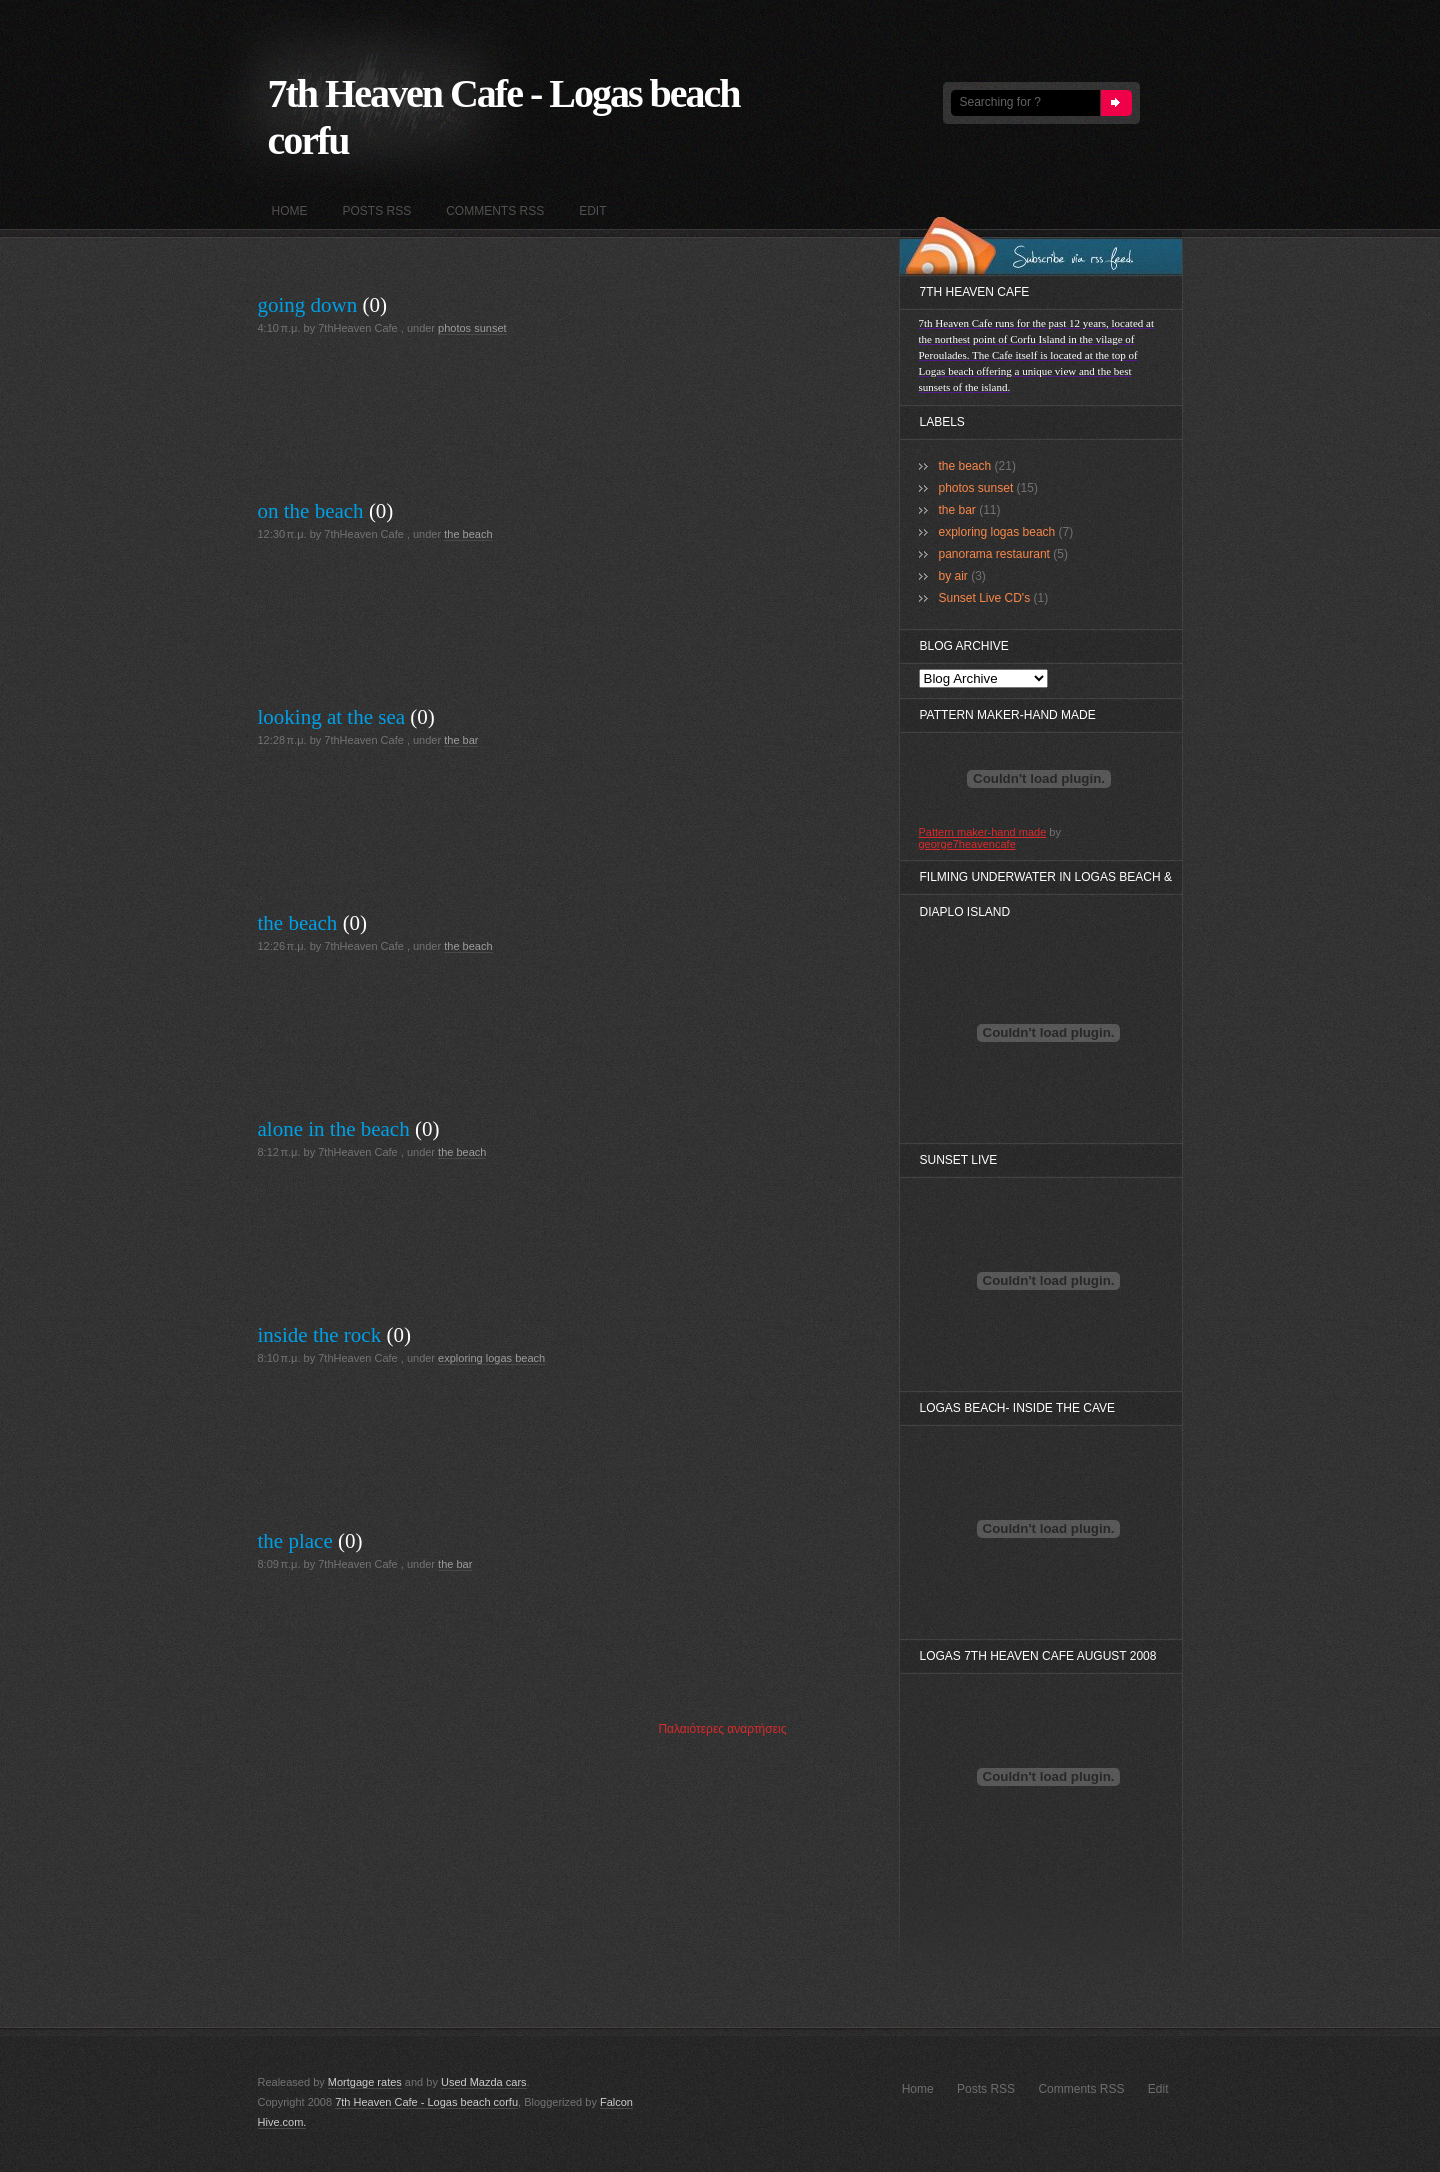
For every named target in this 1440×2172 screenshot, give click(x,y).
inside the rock (320, 1335)
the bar (461, 740)
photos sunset (472, 328)
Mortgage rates (365, 2082)
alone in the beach (334, 1129)
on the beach (311, 511)
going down (308, 305)
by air (953, 576)
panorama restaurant (994, 554)
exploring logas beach (491, 1358)
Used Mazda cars (484, 2082)
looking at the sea (332, 717)
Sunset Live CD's (985, 598)
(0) (375, 305)
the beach (468, 534)
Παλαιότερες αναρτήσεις (722, 1729)
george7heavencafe (967, 844)
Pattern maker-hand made (983, 832)
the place (295, 1541)
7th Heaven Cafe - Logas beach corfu (426, 2102)
